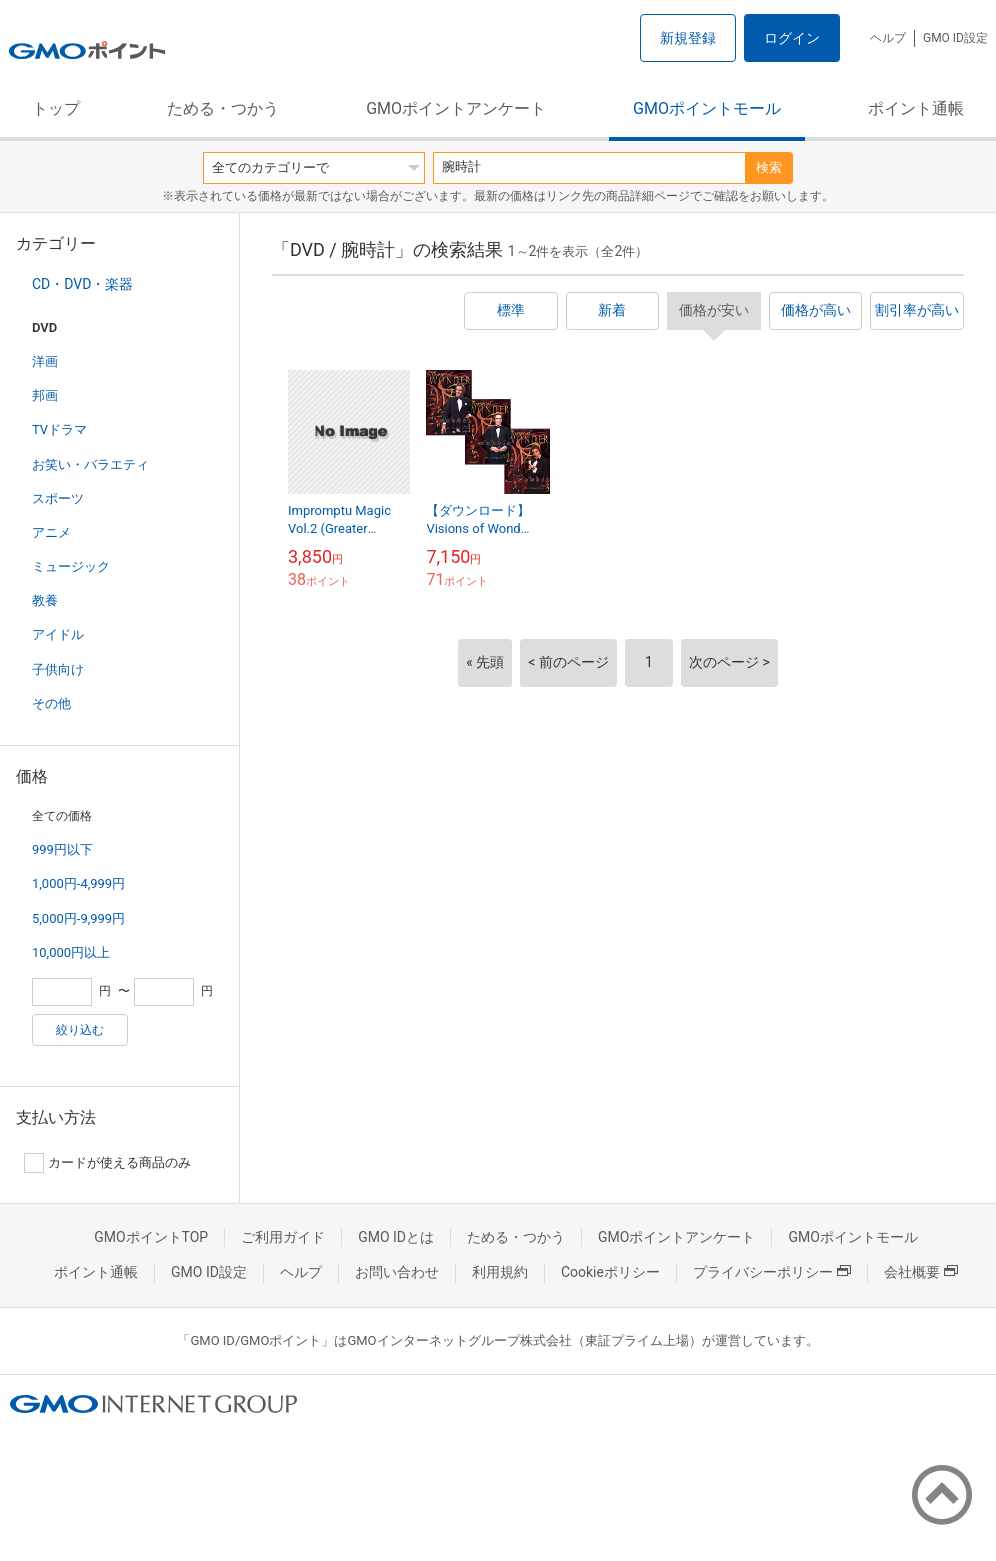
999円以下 (62, 849)
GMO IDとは (396, 1237)
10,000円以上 (71, 952)
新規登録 (688, 38)
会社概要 (921, 1272)
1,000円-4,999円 (78, 883)
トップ (56, 108)
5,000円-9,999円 (78, 918)
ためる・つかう (223, 108)
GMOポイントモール (707, 108)
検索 (769, 167)
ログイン (792, 38)
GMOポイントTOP (151, 1237)
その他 (51, 703)
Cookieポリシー (610, 1272)
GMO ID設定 (955, 38)
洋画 (45, 361)
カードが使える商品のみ (107, 1163)
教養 (45, 600)
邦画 (45, 395)
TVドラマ (59, 429)
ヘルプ (888, 38)
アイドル (58, 634)
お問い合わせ (397, 1272)
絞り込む (80, 1030)
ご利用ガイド (283, 1237)
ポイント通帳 (916, 108)
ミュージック (71, 566)
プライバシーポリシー (772, 1272)
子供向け (58, 669)
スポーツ (58, 498)
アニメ (51, 532)
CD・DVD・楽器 (82, 284)
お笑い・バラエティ (90, 464)
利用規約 (500, 1272)
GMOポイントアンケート (456, 108)
